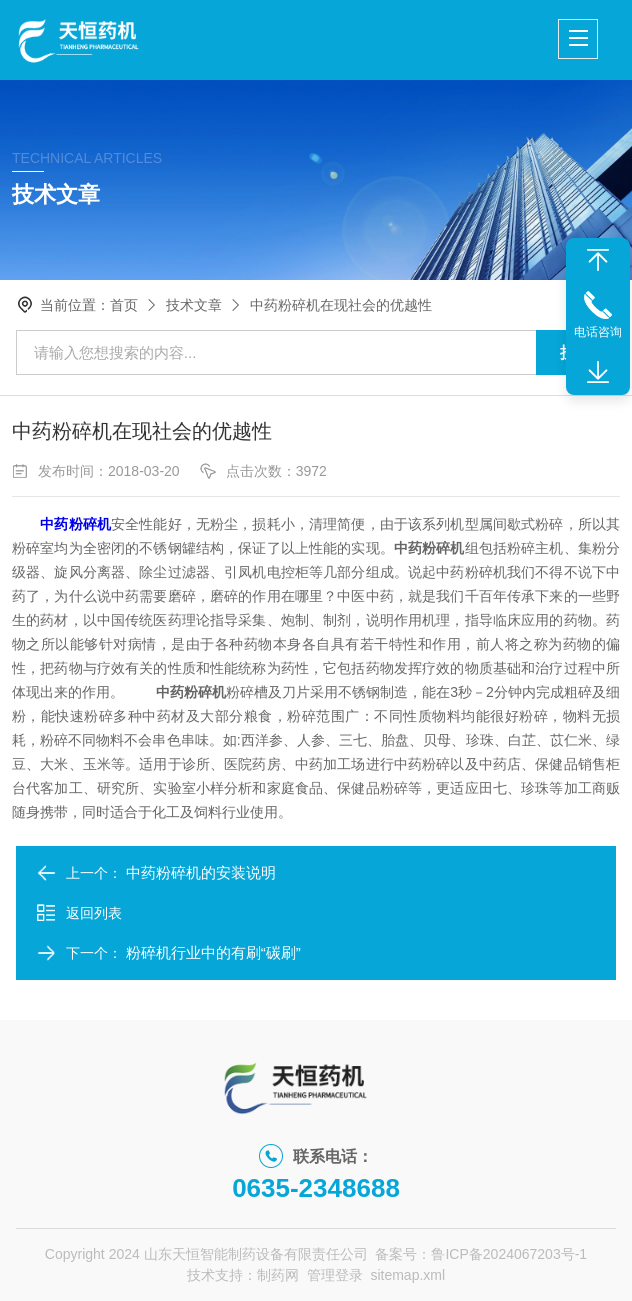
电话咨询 (598, 332)
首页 (124, 305)
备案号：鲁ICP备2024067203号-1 (481, 1254)
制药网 (278, 1275)
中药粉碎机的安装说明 (201, 872)
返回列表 (79, 913)
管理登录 (335, 1275)
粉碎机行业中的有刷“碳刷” (213, 952)
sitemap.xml (407, 1275)
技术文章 (194, 305)
